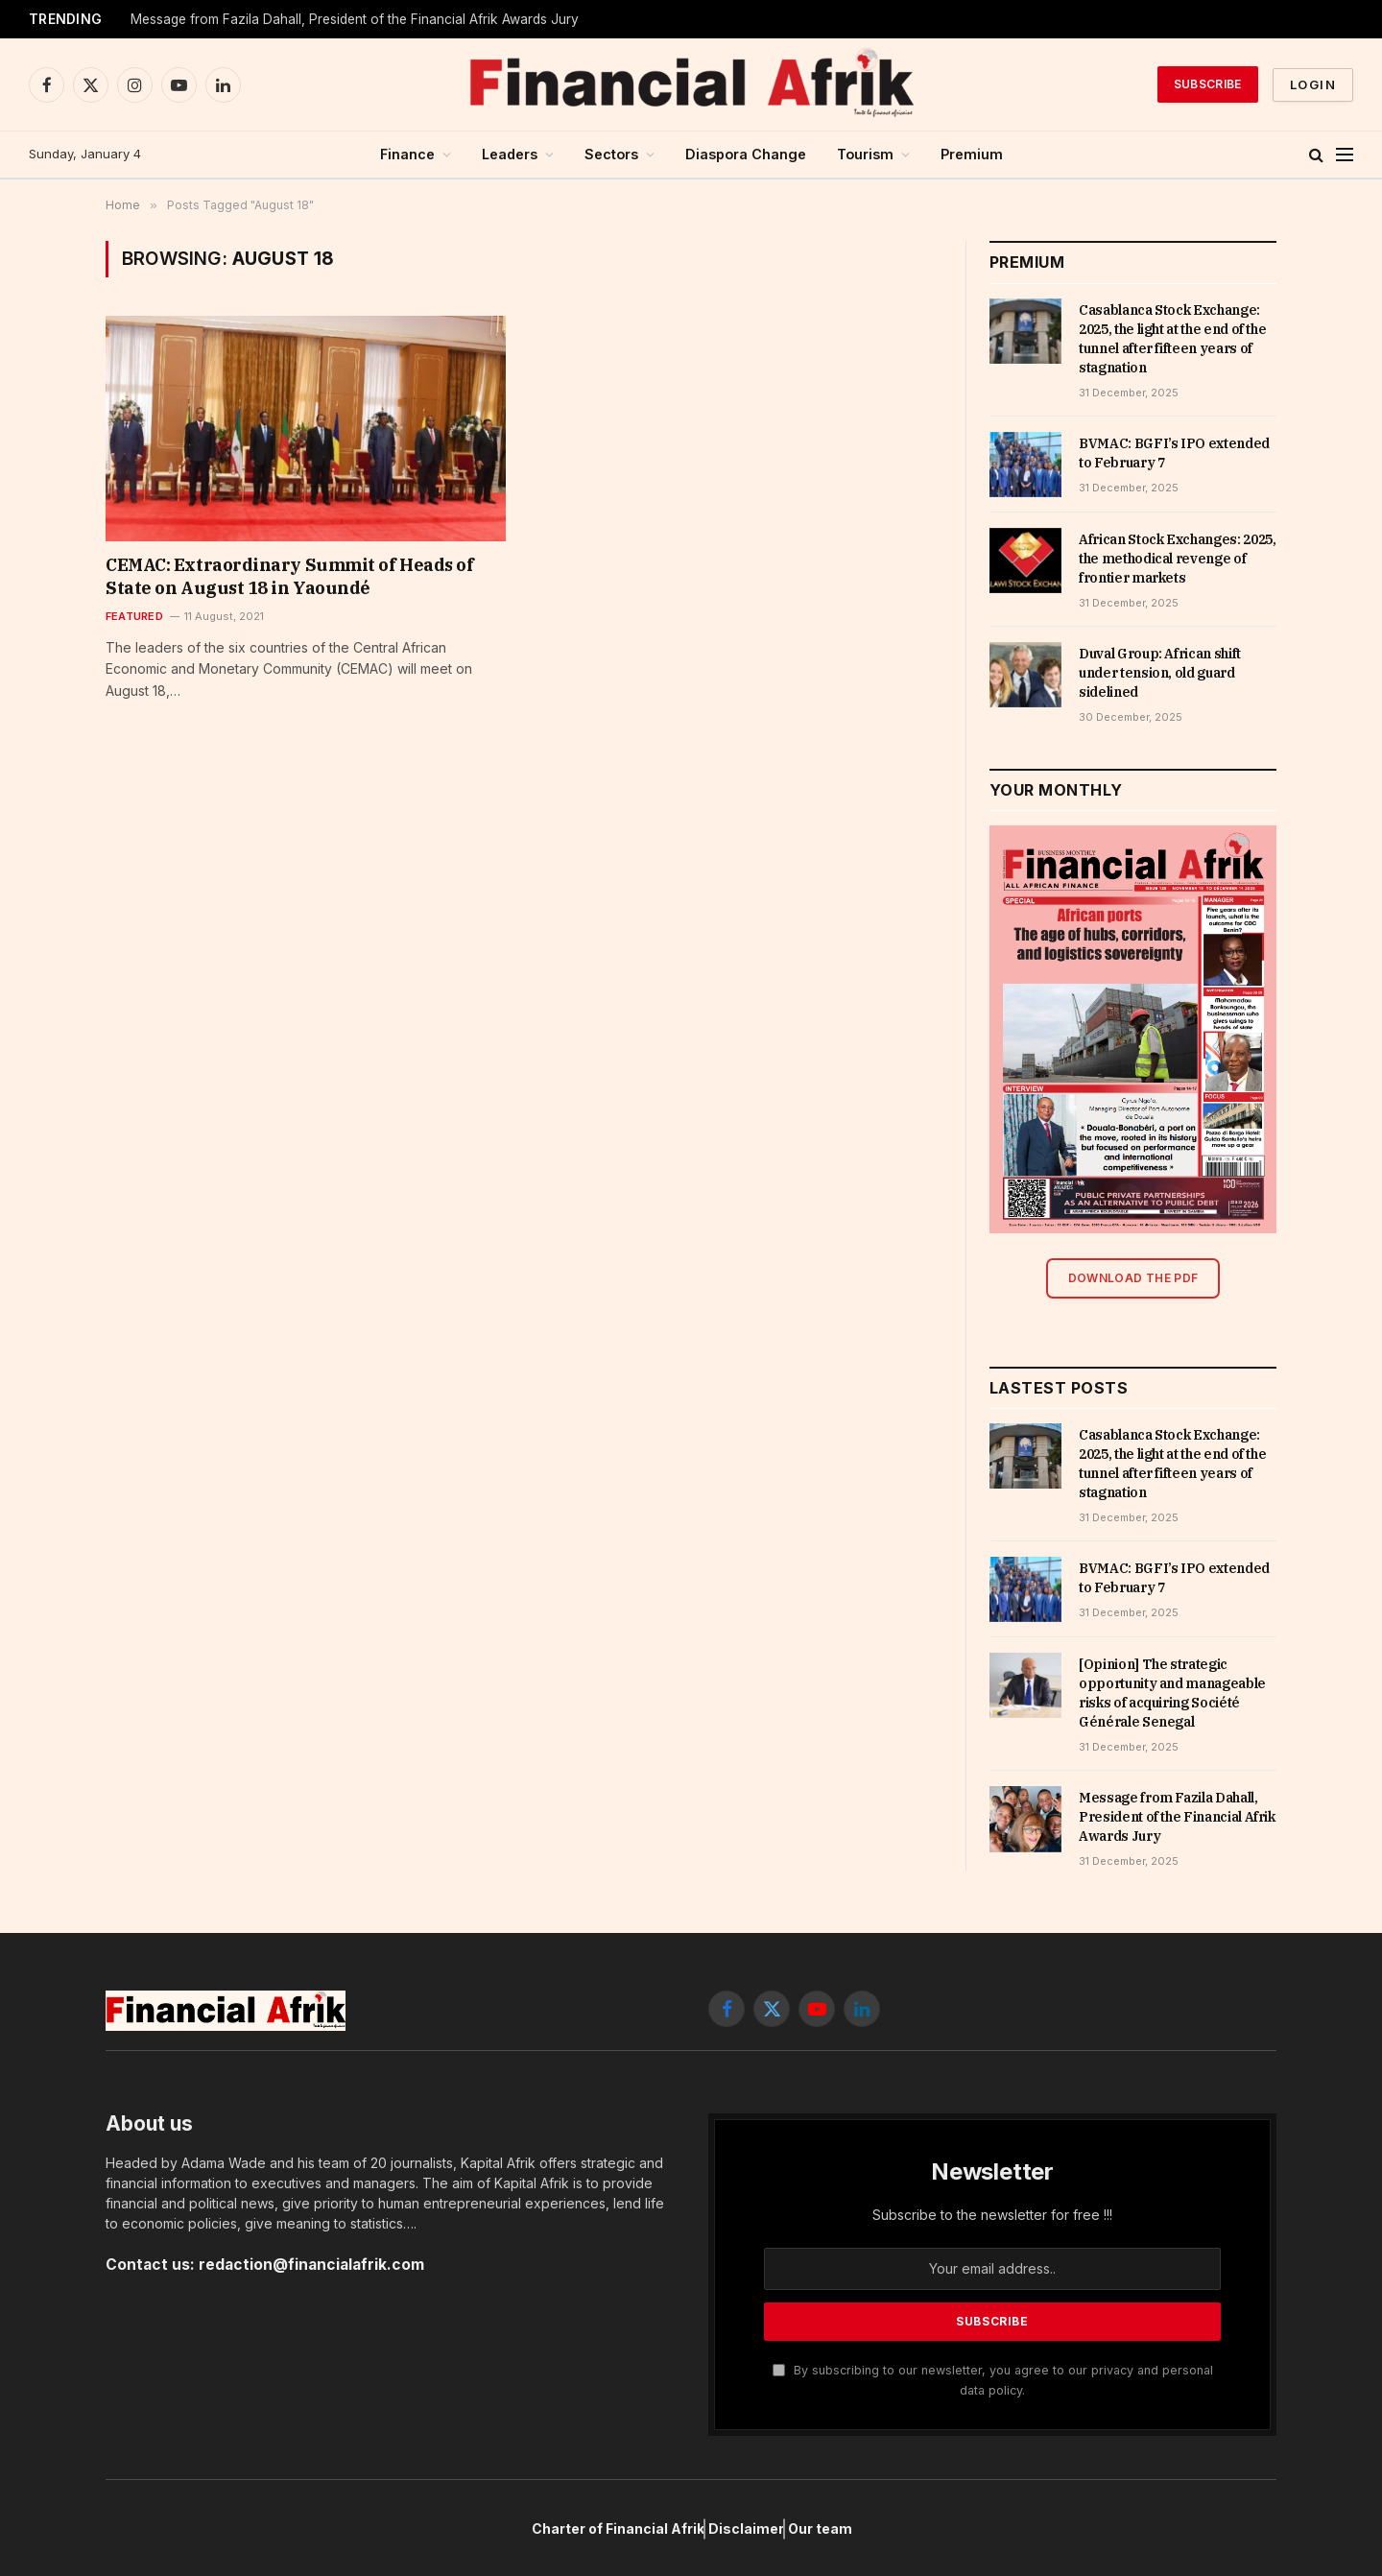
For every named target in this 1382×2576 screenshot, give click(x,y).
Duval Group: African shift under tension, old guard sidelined (1160, 673)
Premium (972, 154)
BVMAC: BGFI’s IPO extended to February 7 (1174, 453)
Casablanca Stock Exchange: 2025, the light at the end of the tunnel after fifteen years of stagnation (1172, 338)
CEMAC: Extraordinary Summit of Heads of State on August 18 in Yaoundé (289, 576)
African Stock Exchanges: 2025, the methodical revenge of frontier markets (1177, 558)
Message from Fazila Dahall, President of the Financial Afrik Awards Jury (355, 19)
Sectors (611, 154)
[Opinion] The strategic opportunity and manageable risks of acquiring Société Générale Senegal (1172, 1693)
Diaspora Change (745, 154)
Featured (134, 616)
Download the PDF (1133, 1278)
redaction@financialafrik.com (311, 2264)
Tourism (865, 154)
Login (1313, 84)
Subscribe (1208, 84)
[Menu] (1344, 155)
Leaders (509, 154)
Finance (407, 154)
